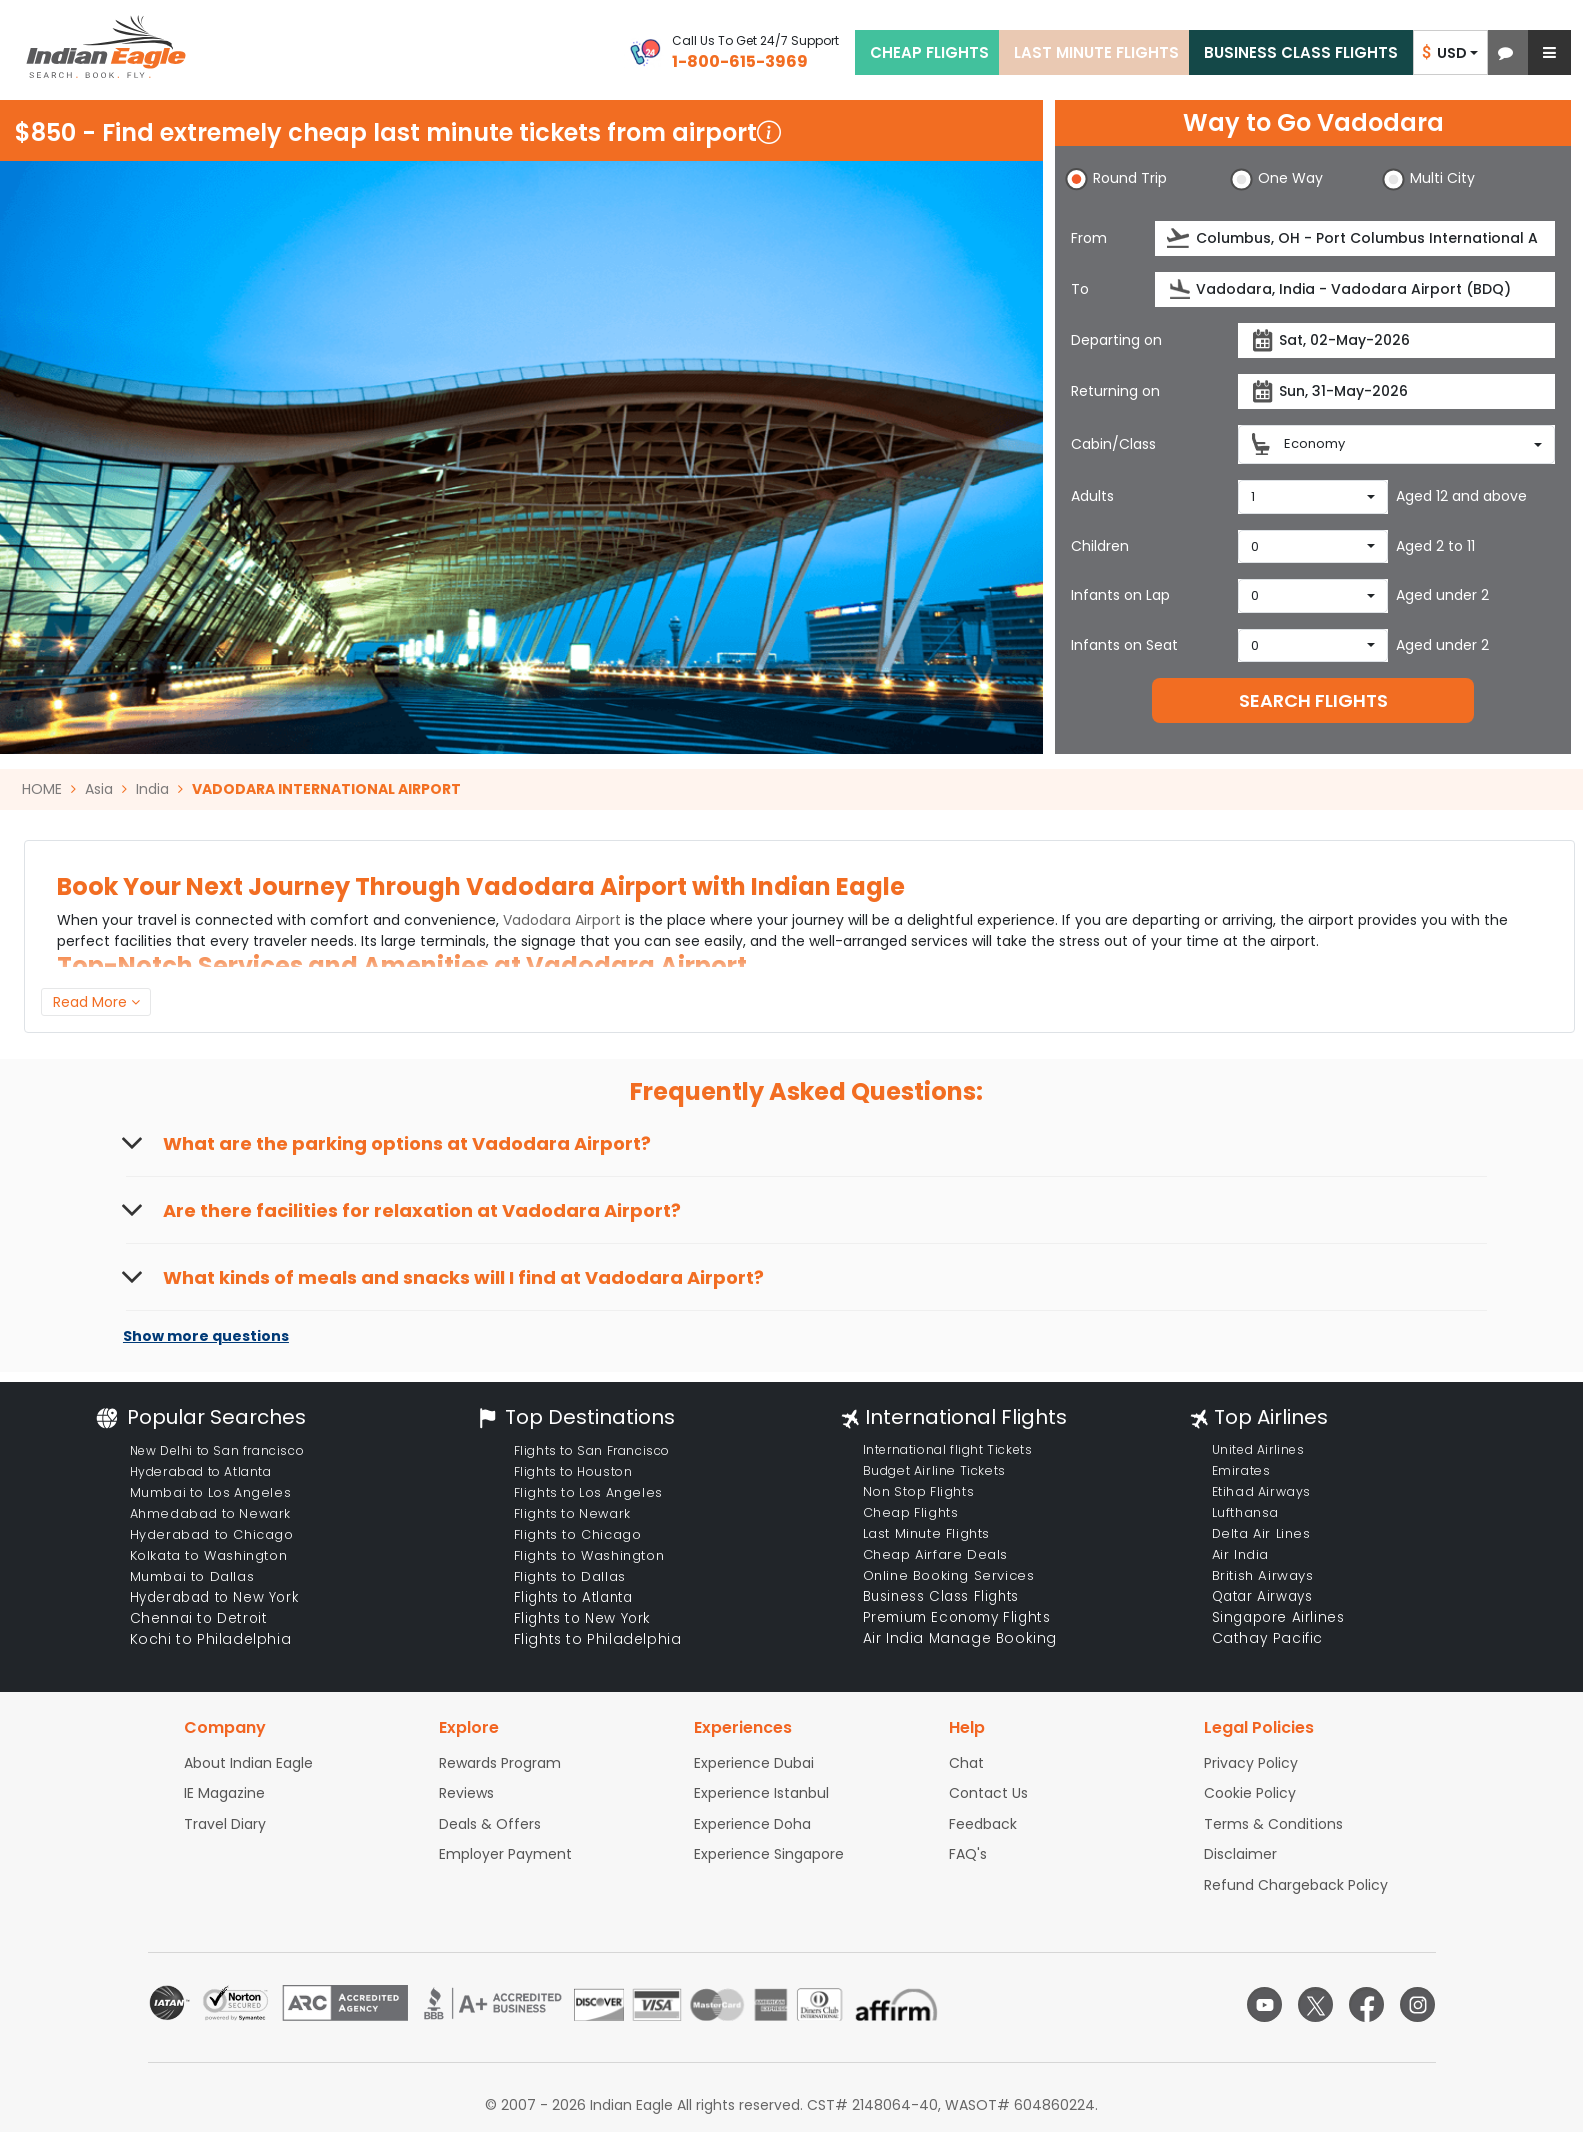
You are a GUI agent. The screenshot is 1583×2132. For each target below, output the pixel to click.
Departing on (1116, 340)
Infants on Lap (1120, 595)
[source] (1355, 238)
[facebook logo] (1366, 2004)
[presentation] (1179, 238)
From (1089, 238)
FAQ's (968, 1854)
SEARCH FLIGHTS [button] (1313, 700)
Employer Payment (505, 1854)
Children (1100, 546)
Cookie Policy (1250, 1793)
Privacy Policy (1251, 1763)
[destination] (1355, 289)
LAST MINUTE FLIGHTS (1096, 52)
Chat (966, 1763)
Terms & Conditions (1273, 1824)
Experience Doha (752, 1824)
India (152, 789)
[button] (1505, 52)
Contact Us (988, 1793)
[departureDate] (1396, 340)
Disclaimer (1240, 1854)
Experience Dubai (754, 1763)
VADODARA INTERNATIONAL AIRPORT (326, 789)
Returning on (1115, 391)
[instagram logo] (1417, 2004)
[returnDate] (1396, 391)
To (1080, 289)
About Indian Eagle (248, 1763)
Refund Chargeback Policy (1296, 1885)
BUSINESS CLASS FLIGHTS (1301, 52)
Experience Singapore (769, 1854)
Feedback (983, 1824)
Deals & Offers (490, 1824)
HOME (42, 789)
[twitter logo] (1315, 2004)
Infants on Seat (1124, 645)
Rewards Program (500, 1763)
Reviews (466, 1793)
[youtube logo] (1264, 2004)
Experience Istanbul (761, 1793)
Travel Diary (225, 1824)
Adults (1092, 496)
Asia (99, 789)
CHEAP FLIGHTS (929, 52)
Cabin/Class (1113, 444)
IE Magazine (224, 1793)
